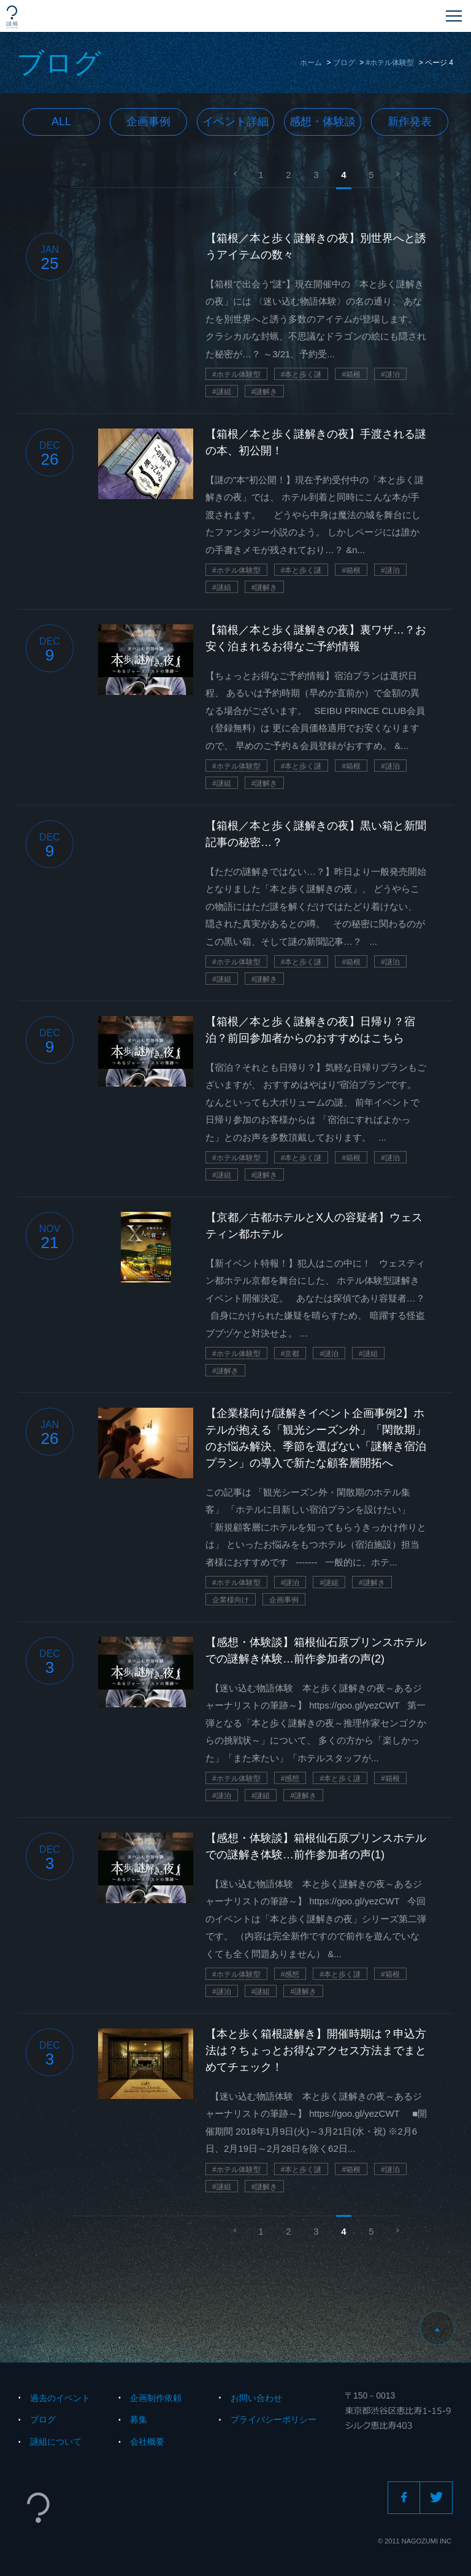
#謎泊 (390, 374)
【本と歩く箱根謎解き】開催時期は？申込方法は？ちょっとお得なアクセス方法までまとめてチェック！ (315, 2050)
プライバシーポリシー (273, 2419)
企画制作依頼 (156, 2398)
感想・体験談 (322, 121)
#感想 (290, 1778)
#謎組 (221, 391)
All (61, 121)
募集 (138, 2419)
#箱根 (351, 374)
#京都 (290, 1353)
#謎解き (264, 391)
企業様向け (230, 1600)
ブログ (344, 62)
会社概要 (147, 2441)
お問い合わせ (256, 2398)
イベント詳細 (235, 121)
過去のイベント (60, 2398)
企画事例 (148, 121)
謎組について (56, 2441)
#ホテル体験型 (390, 62)
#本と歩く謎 (301, 374)
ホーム (311, 62)
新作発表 (410, 121)
